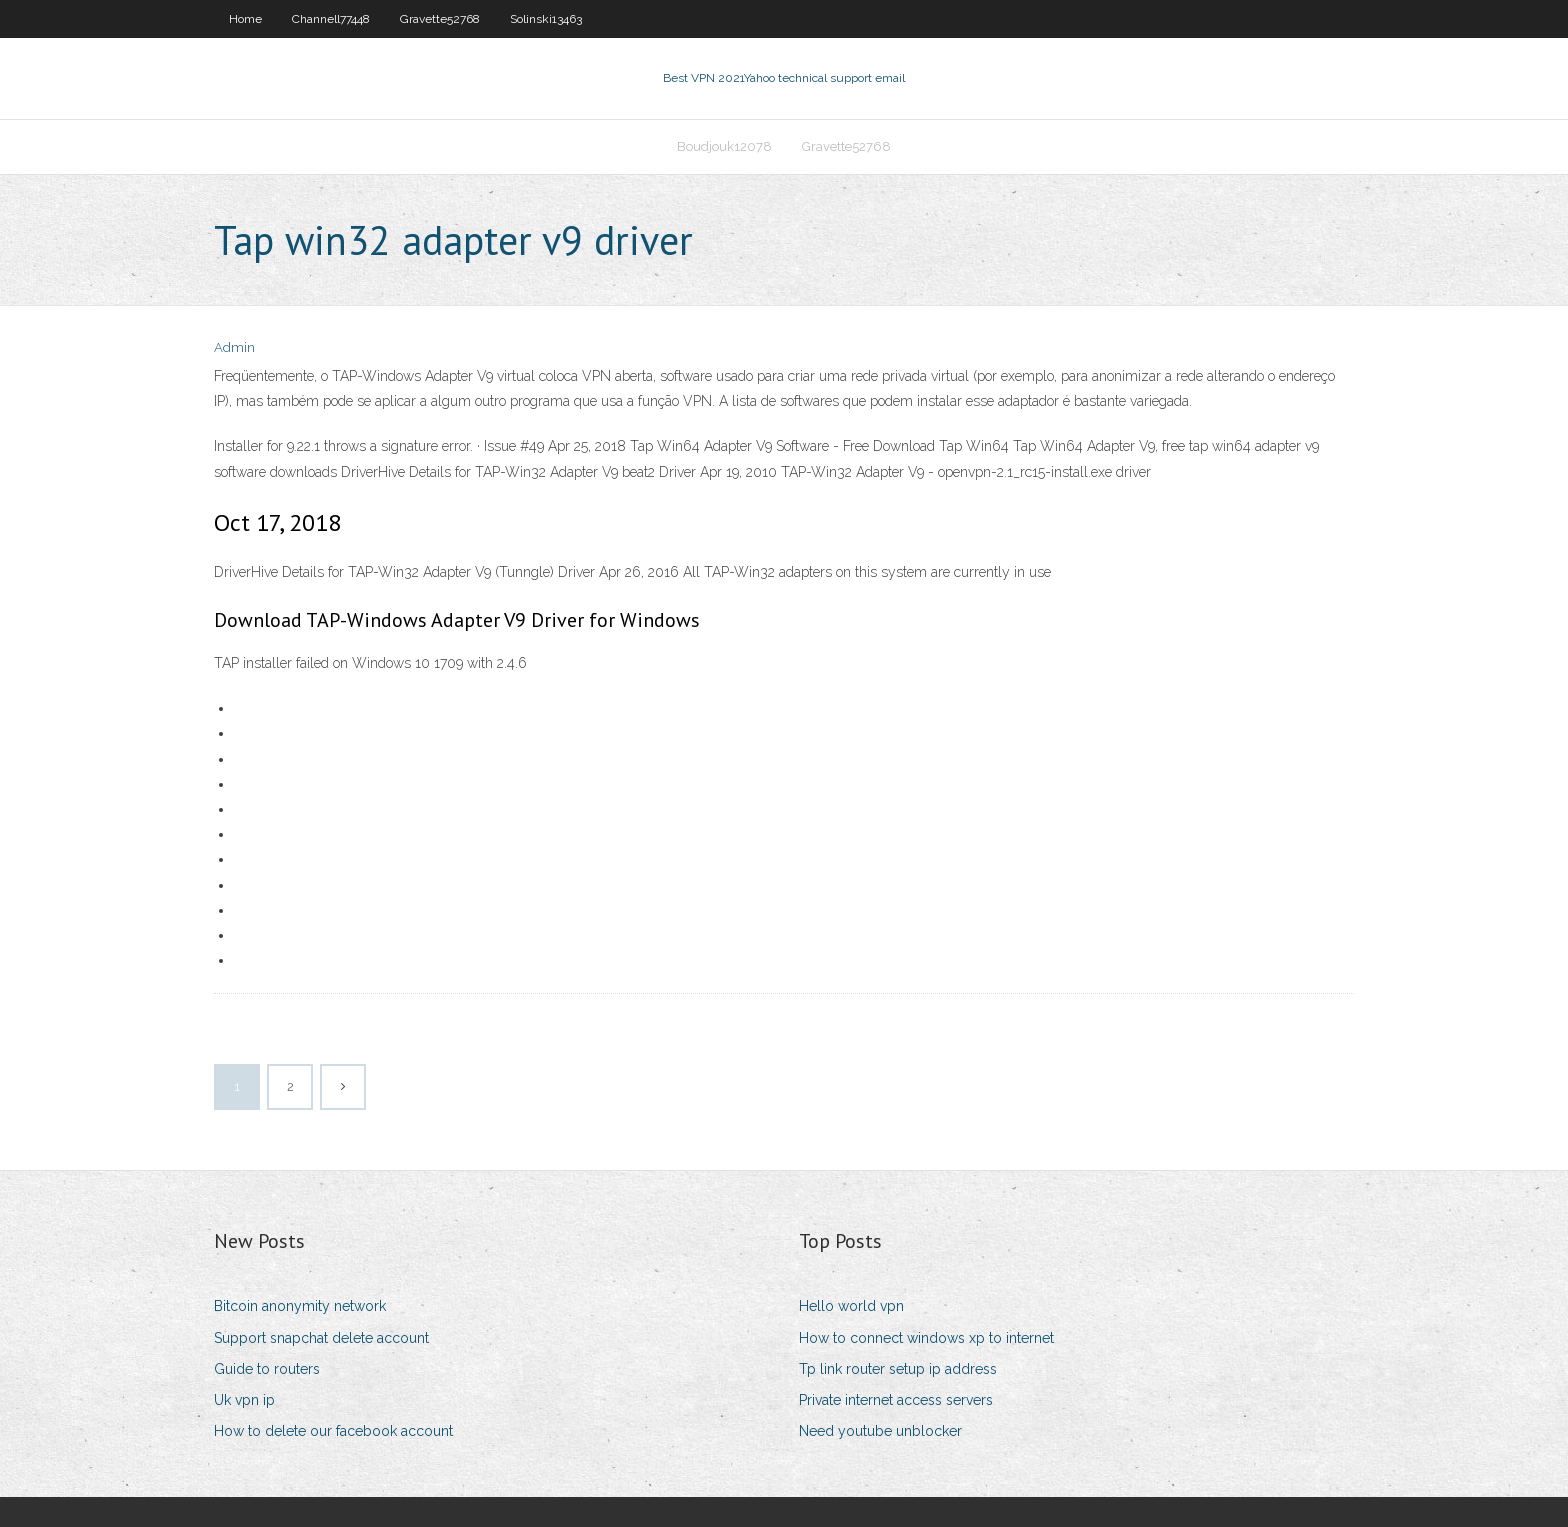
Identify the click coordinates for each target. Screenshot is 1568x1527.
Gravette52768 (440, 19)
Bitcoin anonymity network (300, 1306)
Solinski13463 (546, 19)
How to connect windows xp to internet (926, 1338)
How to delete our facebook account (333, 1431)
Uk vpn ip (244, 1400)
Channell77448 (331, 19)
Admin (234, 347)
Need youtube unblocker (880, 1431)
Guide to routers (267, 1369)
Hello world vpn (851, 1306)
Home (245, 19)
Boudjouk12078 (724, 146)
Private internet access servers (896, 1400)
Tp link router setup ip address (898, 1369)
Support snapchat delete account (321, 1338)
